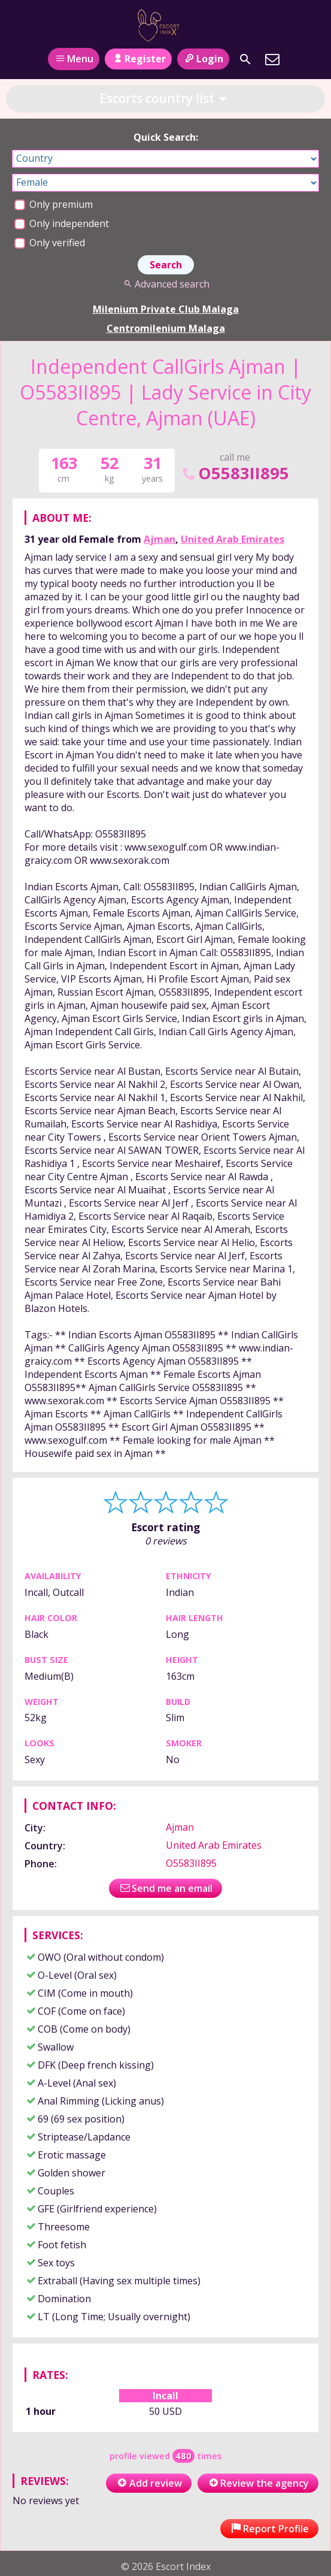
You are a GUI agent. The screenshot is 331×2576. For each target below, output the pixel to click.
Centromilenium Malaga (166, 328)
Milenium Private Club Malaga (166, 309)
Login (203, 58)
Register (138, 58)
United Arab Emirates (232, 539)
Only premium (53, 204)
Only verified (49, 242)
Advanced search (165, 284)
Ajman (159, 539)
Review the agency (258, 2483)
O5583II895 (234, 473)
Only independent (61, 223)
